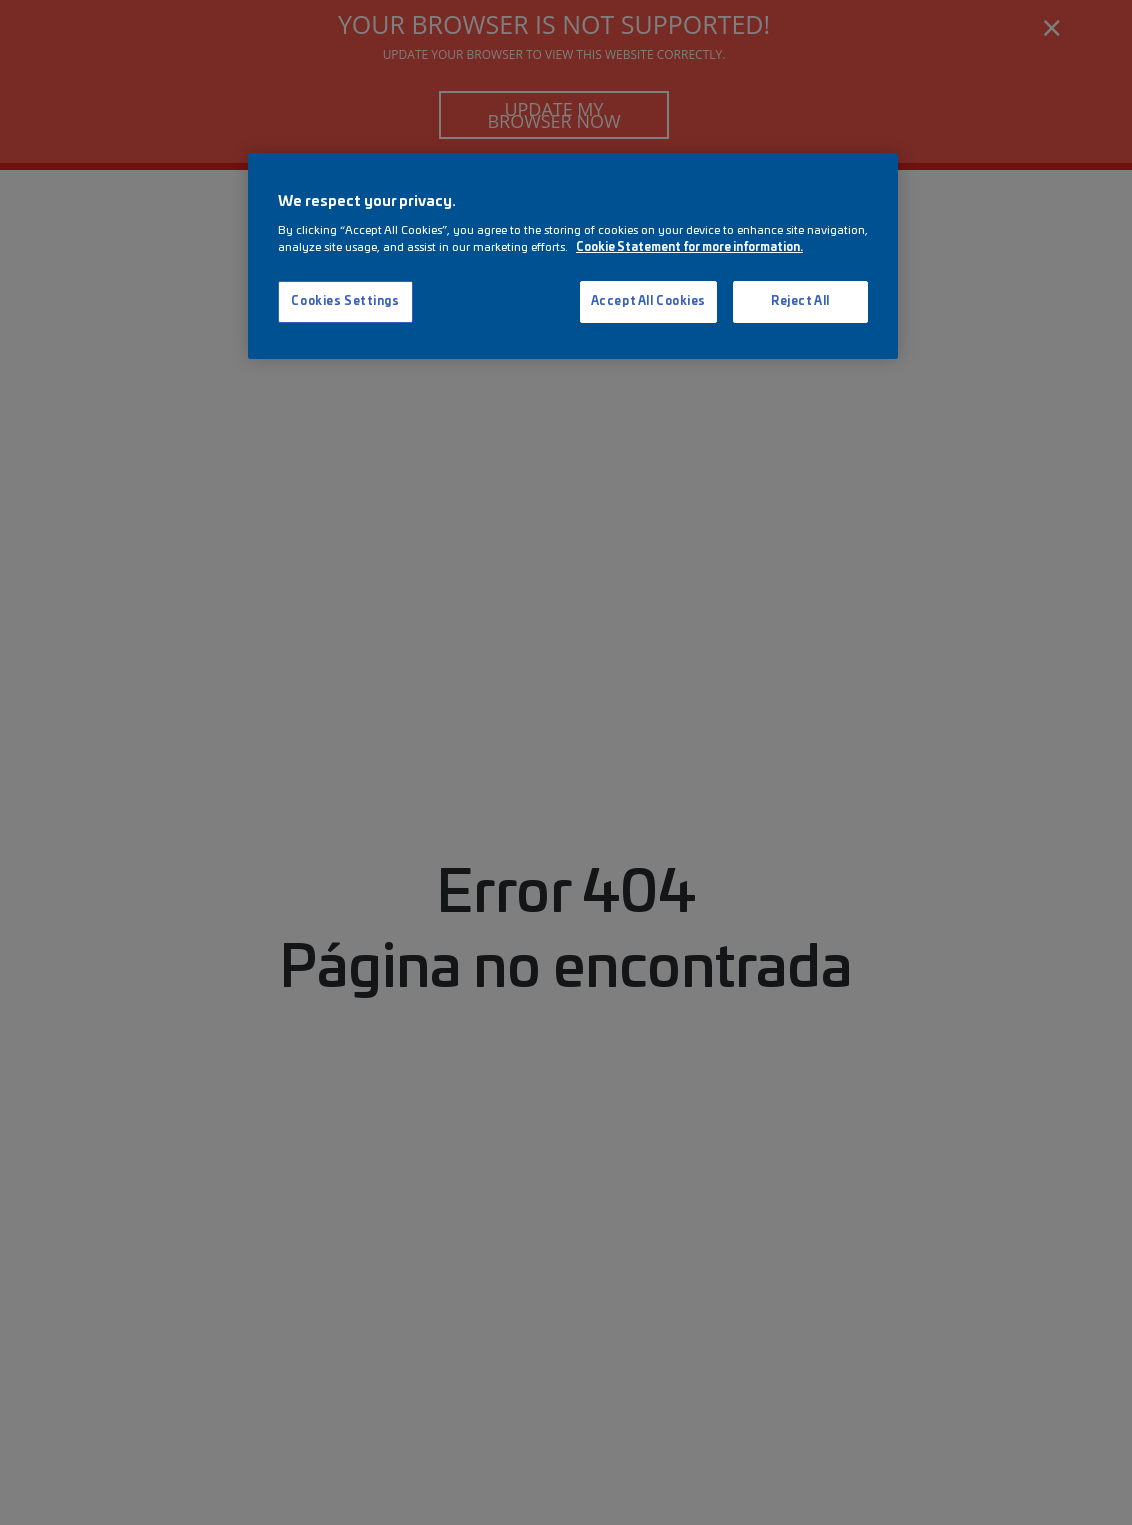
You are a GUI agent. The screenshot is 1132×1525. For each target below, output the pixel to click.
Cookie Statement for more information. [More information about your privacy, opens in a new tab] (689, 247)
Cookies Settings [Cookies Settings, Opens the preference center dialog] (345, 301)
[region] (573, 256)
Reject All (800, 301)
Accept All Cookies (648, 301)
